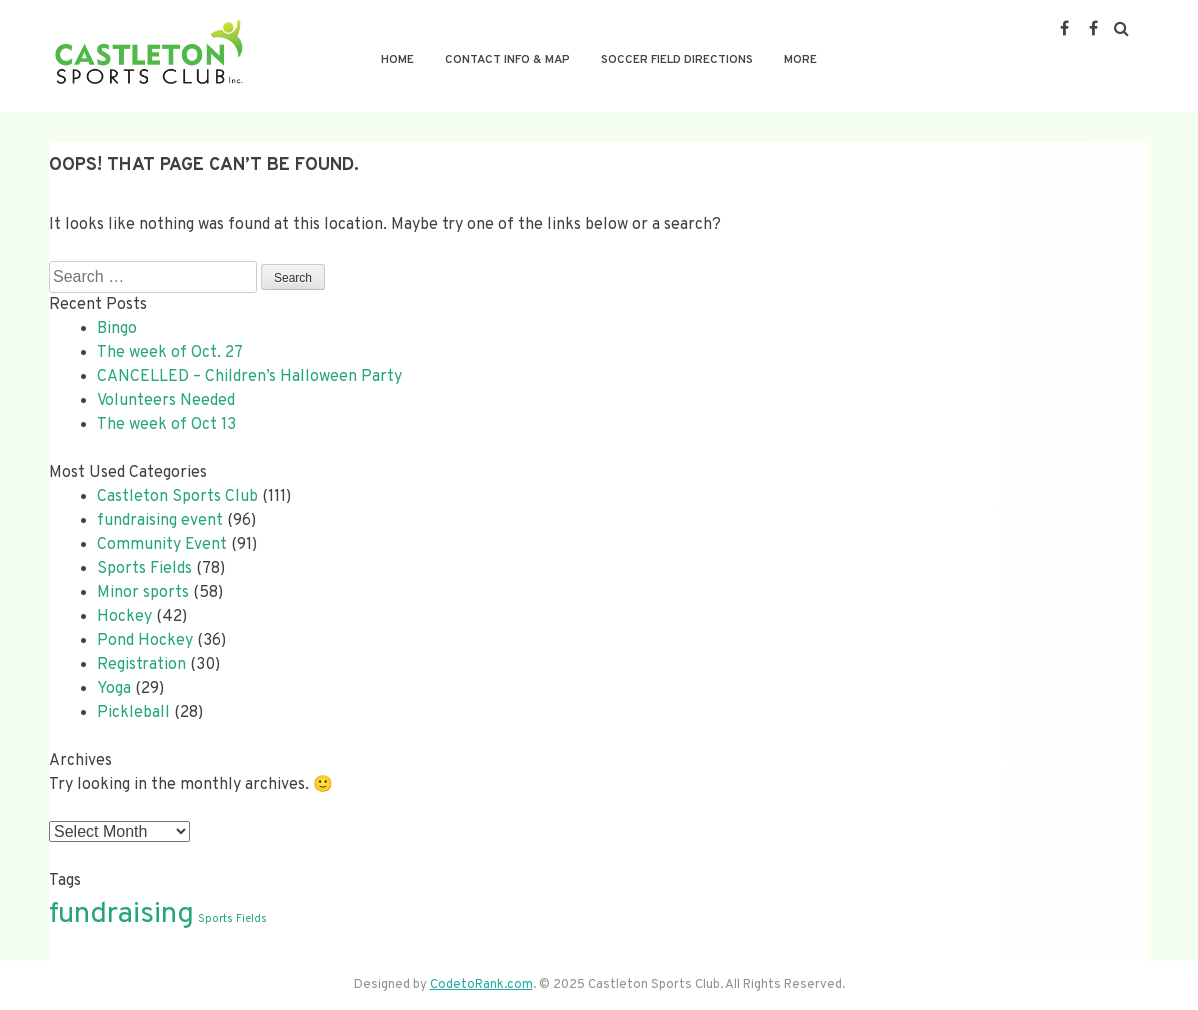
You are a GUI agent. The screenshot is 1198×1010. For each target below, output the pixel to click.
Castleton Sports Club (177, 497)
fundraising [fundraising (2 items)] (121, 914)
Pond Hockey (145, 641)
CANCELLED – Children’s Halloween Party (249, 377)
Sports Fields (144, 569)
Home (397, 60)
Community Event (162, 545)
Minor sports (143, 593)
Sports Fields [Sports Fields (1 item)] (232, 919)
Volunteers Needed (166, 401)
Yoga (114, 689)
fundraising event (160, 521)
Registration (141, 665)
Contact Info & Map (507, 60)
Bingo (117, 329)
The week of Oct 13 (166, 425)
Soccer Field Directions (677, 60)
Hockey (124, 617)
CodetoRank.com (481, 985)
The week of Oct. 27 (170, 353)
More (800, 60)
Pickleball (133, 713)
